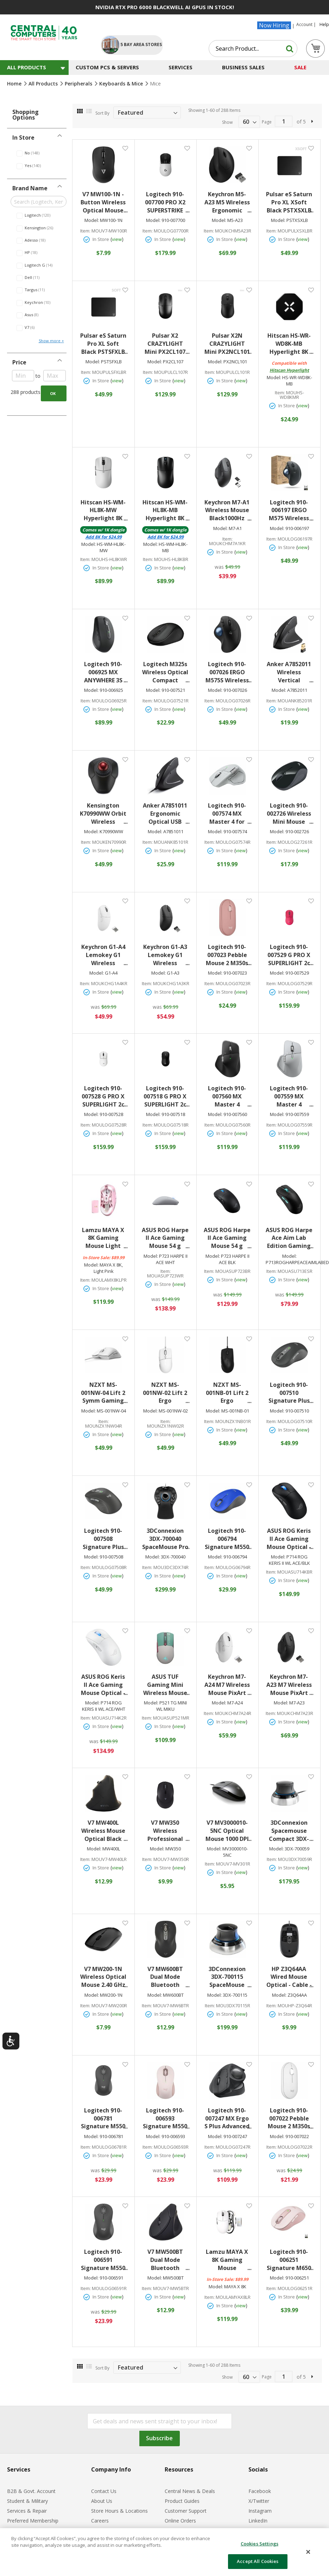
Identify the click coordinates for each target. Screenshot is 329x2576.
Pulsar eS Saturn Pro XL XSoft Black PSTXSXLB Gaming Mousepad (289, 202)
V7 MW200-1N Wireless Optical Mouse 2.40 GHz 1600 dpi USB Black (103, 1977)
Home (15, 83)
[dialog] (164, 2552)
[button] (125, 148)
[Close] (308, 2552)
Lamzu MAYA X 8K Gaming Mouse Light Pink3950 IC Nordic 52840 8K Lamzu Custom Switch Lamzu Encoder (104, 1238)
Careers (100, 2520)
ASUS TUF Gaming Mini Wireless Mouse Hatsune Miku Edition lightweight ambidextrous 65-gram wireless (166, 1685)
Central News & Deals (190, 2491)
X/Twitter (258, 2501)
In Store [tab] (23, 137)
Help (324, 24)
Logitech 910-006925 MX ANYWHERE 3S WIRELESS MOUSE (105, 672)
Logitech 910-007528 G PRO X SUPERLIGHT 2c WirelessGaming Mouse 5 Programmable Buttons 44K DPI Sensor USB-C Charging (103, 1096)
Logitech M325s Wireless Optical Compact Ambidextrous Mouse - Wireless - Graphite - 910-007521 (165, 672)
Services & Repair (27, 2510)
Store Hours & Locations (119, 2510)
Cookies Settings (259, 2543)
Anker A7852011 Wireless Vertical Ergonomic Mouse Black (290, 672)
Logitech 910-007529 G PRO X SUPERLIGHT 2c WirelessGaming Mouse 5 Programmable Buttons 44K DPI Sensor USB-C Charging (289, 955)
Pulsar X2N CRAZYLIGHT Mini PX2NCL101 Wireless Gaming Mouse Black (227, 344)
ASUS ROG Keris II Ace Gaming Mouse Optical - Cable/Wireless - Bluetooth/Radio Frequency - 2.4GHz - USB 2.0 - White (103, 1685)
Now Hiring (274, 25)
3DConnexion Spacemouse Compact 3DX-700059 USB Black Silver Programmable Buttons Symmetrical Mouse (290, 1831)
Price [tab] (19, 362)
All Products (44, 83)
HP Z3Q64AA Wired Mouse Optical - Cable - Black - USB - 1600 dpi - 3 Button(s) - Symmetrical (289, 1977)
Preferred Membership (32, 2520)
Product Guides (182, 2501)
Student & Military (27, 2501)
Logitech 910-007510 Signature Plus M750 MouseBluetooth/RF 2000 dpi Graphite (290, 1393)
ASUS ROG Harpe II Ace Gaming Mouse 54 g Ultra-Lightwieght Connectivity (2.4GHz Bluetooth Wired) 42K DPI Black (227, 1238)
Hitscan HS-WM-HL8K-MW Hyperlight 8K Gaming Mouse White (104, 510)
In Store (224, 552)
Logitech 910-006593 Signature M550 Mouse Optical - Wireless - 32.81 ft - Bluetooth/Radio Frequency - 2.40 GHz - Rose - (165, 2118)
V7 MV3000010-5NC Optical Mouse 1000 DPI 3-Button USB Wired (228, 1831)
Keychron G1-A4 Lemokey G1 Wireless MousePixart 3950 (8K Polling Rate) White (104, 955)
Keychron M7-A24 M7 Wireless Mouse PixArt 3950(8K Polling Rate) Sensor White (227, 1685)
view (117, 239)
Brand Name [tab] (30, 188)
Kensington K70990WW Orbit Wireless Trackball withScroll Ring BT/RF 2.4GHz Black (103, 814)
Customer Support (186, 2510)
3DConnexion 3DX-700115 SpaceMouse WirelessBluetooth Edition (227, 1977)
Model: (91, 220)
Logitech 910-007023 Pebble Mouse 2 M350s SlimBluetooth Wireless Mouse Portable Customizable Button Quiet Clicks (228, 955)
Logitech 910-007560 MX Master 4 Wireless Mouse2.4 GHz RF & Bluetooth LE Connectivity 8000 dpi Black (228, 1096)
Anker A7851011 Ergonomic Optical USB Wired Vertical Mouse (166, 814)
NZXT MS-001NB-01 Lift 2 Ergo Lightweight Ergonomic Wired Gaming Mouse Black (228, 1393)
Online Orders (180, 2520)
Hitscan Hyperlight (289, 370)
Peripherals (79, 83)
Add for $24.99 (104, 537)
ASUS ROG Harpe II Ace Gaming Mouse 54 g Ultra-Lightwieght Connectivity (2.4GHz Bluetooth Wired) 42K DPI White (165, 1238)
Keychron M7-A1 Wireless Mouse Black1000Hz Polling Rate (227, 510)
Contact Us (103, 2491)
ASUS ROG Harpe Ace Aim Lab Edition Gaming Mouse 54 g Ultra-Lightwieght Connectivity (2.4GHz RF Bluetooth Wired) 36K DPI (289, 1238)
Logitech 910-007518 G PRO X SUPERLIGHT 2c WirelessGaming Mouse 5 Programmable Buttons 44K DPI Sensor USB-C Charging (165, 1096)
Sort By (102, 113)
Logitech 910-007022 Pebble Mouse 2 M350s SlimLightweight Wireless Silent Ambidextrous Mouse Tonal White (289, 2118)
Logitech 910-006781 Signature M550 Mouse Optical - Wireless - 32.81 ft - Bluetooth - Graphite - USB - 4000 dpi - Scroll (104, 2118)
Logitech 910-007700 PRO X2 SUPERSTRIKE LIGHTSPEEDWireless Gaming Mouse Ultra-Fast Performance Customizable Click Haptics (165, 202)
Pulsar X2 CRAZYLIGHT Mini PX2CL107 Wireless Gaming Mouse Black (166, 344)
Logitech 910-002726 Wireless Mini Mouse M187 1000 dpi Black (290, 814)
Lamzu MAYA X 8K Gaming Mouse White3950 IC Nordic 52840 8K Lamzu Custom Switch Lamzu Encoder (228, 2260)
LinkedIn (257, 2520)
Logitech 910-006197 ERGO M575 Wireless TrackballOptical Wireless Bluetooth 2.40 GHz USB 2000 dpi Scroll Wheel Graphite (289, 510)
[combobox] (253, 48)
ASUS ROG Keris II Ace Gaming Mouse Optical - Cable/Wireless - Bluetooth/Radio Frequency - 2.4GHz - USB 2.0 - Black (289, 1539)
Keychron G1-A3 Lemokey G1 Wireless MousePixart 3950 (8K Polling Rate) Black (166, 955)
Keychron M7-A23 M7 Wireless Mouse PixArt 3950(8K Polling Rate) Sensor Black (289, 1685)
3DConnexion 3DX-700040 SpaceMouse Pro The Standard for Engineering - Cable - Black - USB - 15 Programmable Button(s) (165, 1539)
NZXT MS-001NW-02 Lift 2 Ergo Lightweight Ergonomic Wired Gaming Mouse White (166, 1393)
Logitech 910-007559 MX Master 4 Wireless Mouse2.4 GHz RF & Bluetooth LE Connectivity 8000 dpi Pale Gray (290, 1096)
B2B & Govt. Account (31, 2491)
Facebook (259, 2491)
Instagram (260, 2510)
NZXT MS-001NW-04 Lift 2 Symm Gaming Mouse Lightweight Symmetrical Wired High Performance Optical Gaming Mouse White (104, 1393)
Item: (85, 231)
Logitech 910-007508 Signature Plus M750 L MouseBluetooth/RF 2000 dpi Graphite (104, 1539)
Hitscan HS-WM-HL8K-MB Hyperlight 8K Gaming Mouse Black (166, 510)
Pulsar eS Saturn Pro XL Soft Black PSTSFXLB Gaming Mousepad (103, 344)
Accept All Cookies (257, 2561)
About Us (101, 2501)
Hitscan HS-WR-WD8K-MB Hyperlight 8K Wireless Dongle (289, 344)
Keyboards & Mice (121, 83)
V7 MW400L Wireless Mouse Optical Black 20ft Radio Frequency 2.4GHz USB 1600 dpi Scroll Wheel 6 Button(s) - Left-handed (103, 1831)
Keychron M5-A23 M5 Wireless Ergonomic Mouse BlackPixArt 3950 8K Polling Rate (227, 202)
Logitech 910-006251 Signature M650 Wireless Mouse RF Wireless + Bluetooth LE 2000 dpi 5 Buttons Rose (290, 2260)
